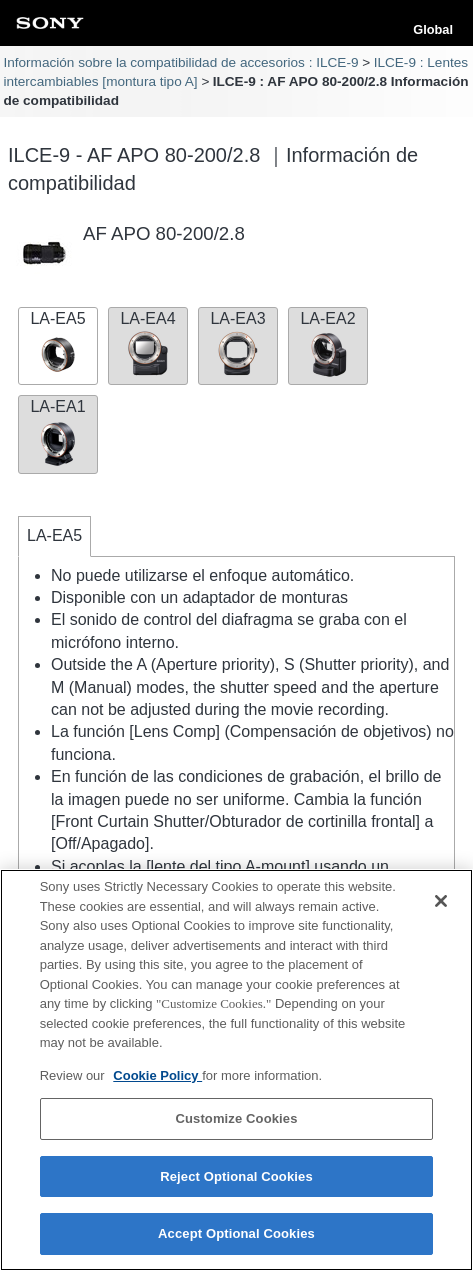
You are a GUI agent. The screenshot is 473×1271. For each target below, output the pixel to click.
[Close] (441, 901)
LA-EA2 (328, 344)
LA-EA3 (238, 344)
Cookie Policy (157, 1075)
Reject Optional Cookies (236, 1176)
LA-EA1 (58, 432)
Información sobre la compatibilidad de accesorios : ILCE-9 (180, 62)
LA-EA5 (58, 344)
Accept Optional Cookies (236, 1234)
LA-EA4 (148, 344)
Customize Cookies (236, 1118)
